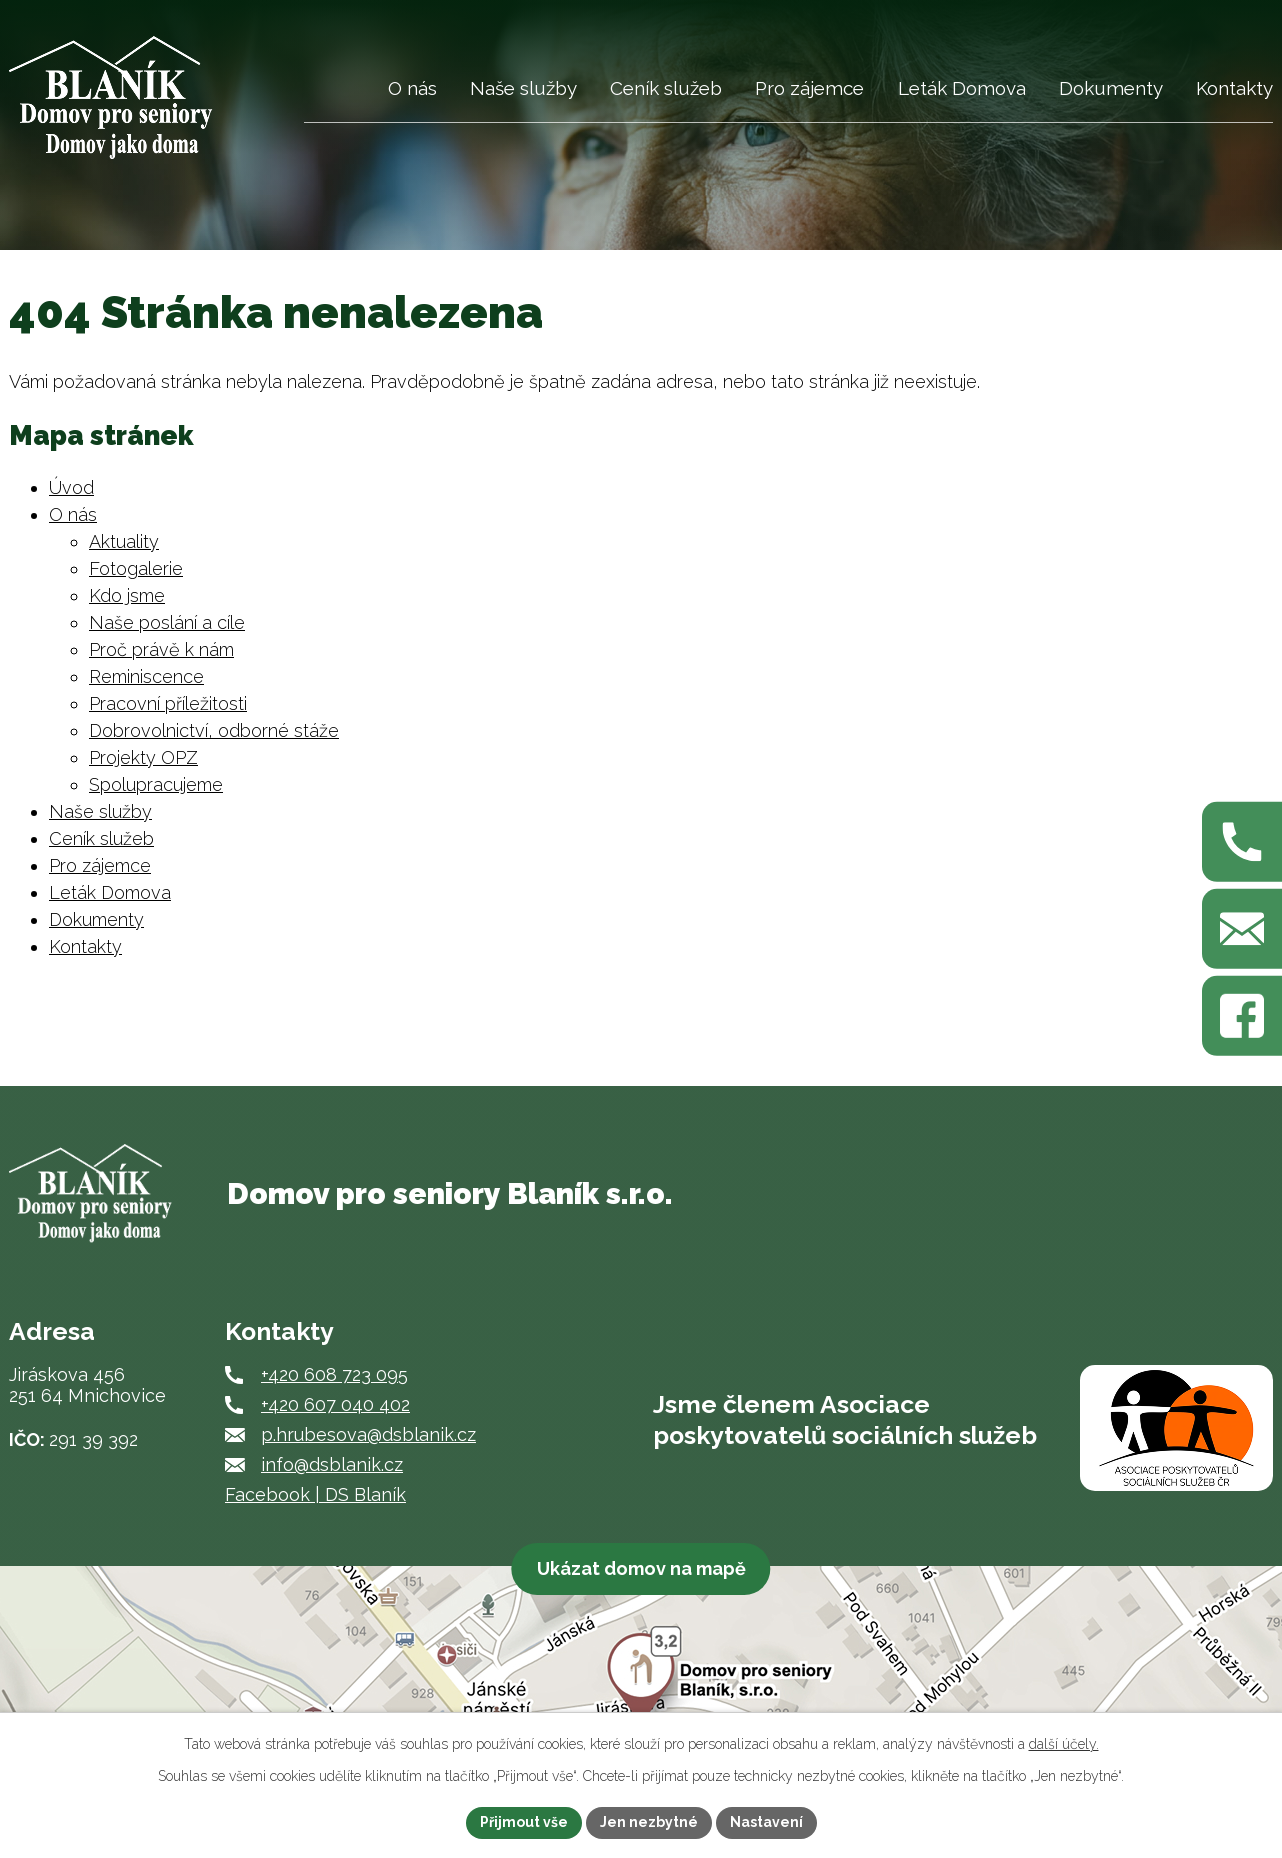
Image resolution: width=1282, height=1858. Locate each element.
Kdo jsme (127, 595)
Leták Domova (962, 88)
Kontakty (1234, 88)
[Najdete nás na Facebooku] (1242, 1016)
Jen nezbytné (649, 1822)
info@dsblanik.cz (332, 1464)
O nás (412, 88)
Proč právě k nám (161, 649)
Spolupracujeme (156, 784)
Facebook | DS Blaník (315, 1494)
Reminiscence (146, 676)
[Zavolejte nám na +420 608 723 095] (1242, 842)
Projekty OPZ (143, 757)
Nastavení (766, 1822)
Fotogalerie (136, 568)
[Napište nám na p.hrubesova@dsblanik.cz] (1242, 929)
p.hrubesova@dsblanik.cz (368, 1434)
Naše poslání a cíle (167, 622)
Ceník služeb (666, 88)
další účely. (1064, 1744)
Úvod (338, 98)
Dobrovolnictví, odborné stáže (214, 730)
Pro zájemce (809, 88)
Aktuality (124, 541)
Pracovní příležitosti (168, 703)
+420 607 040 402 (335, 1404)
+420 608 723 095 (334, 1374)
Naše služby (523, 88)
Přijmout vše (524, 1822)
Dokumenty (1111, 88)
